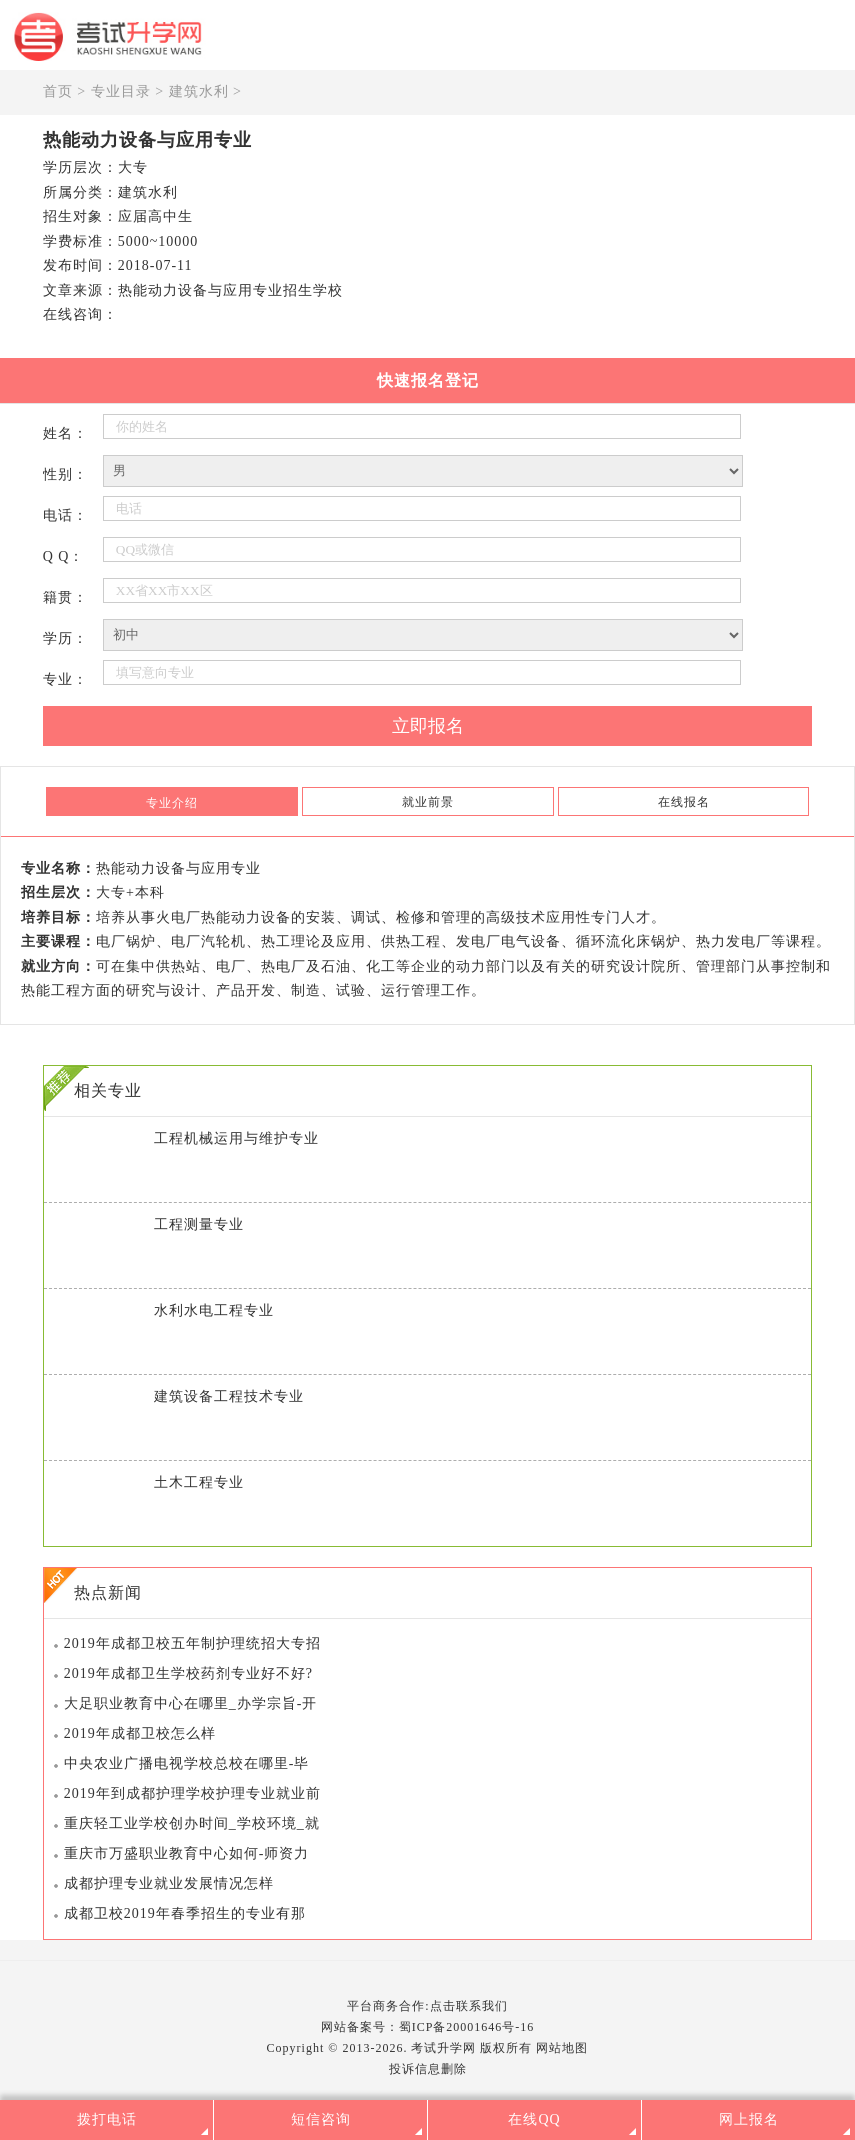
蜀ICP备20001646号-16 (467, 2027)
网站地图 (562, 2048)
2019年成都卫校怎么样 (140, 1733)
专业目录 (121, 91)
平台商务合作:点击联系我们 (427, 2006)
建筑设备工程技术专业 (229, 1396)
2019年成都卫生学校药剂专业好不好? (188, 1673)
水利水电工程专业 (214, 1310)
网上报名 (749, 2119)
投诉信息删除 (428, 2069)
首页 (58, 91)
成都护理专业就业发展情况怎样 (169, 1883)
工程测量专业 (199, 1224)
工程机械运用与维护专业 (236, 1138)
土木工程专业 (199, 1482)
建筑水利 (199, 91)
